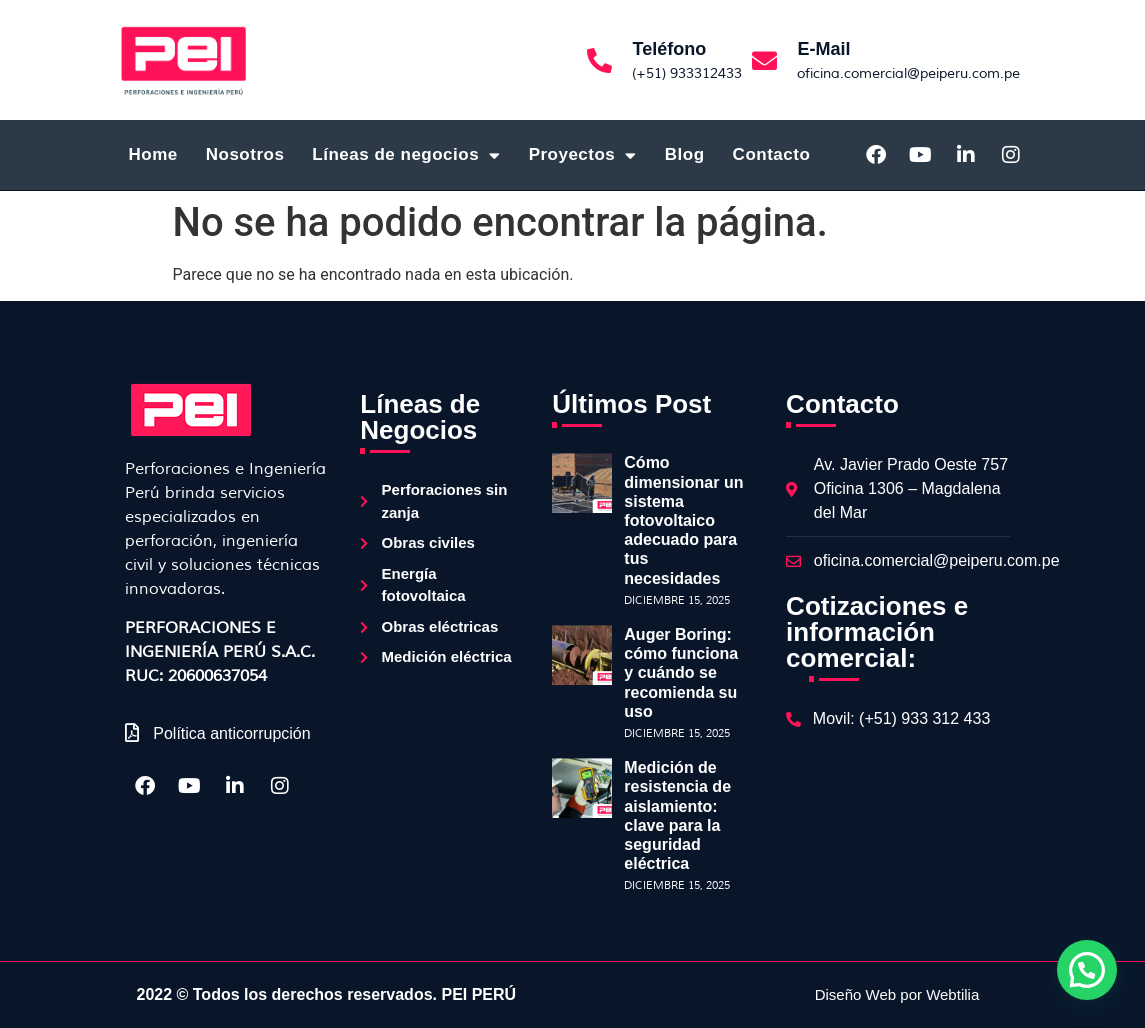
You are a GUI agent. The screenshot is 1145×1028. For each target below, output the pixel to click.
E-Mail (823, 49)
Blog (685, 154)
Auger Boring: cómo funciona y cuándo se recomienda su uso (681, 673)
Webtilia (952, 994)
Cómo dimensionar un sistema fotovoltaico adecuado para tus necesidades (683, 520)
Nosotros (245, 154)
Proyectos (583, 155)
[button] (1087, 970)
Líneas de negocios (406, 155)
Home (153, 154)
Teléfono (669, 49)
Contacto (772, 154)
